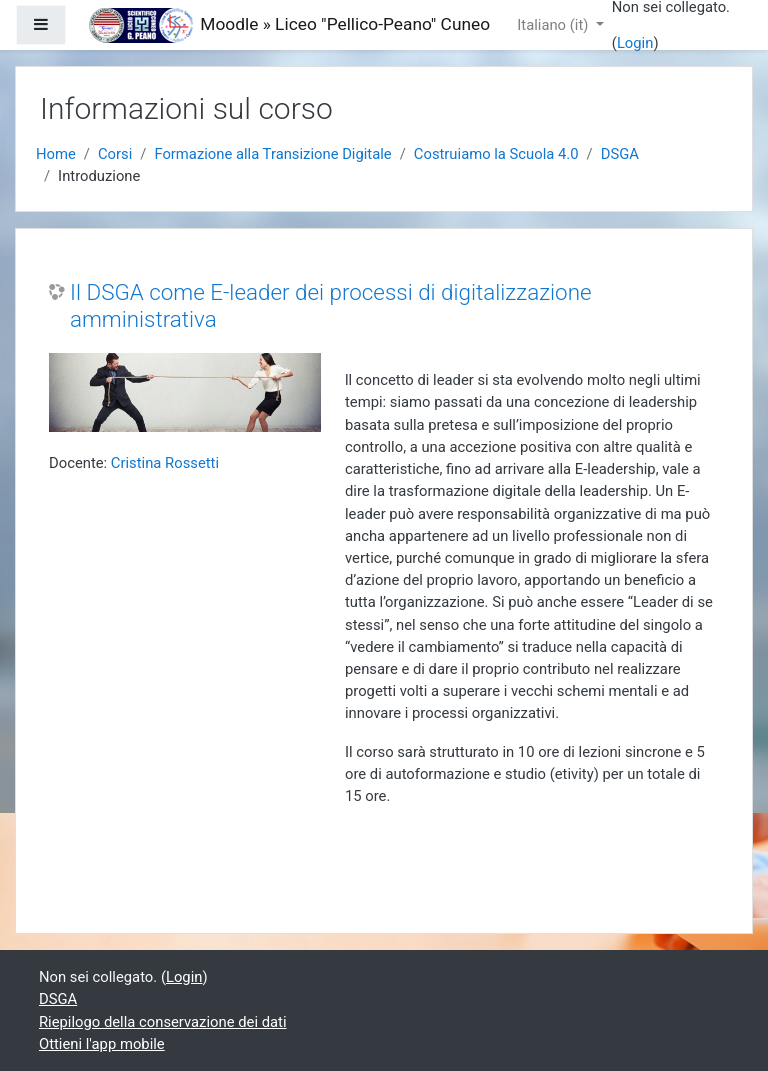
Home (56, 154)
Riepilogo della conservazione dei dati (162, 1022)
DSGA (620, 154)
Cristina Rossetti (165, 463)
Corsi (115, 154)
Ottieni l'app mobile (102, 1044)
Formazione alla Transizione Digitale (272, 154)
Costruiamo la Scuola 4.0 (496, 154)
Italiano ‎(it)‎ (554, 25)
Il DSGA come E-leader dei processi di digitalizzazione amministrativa (331, 305)
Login (635, 43)
